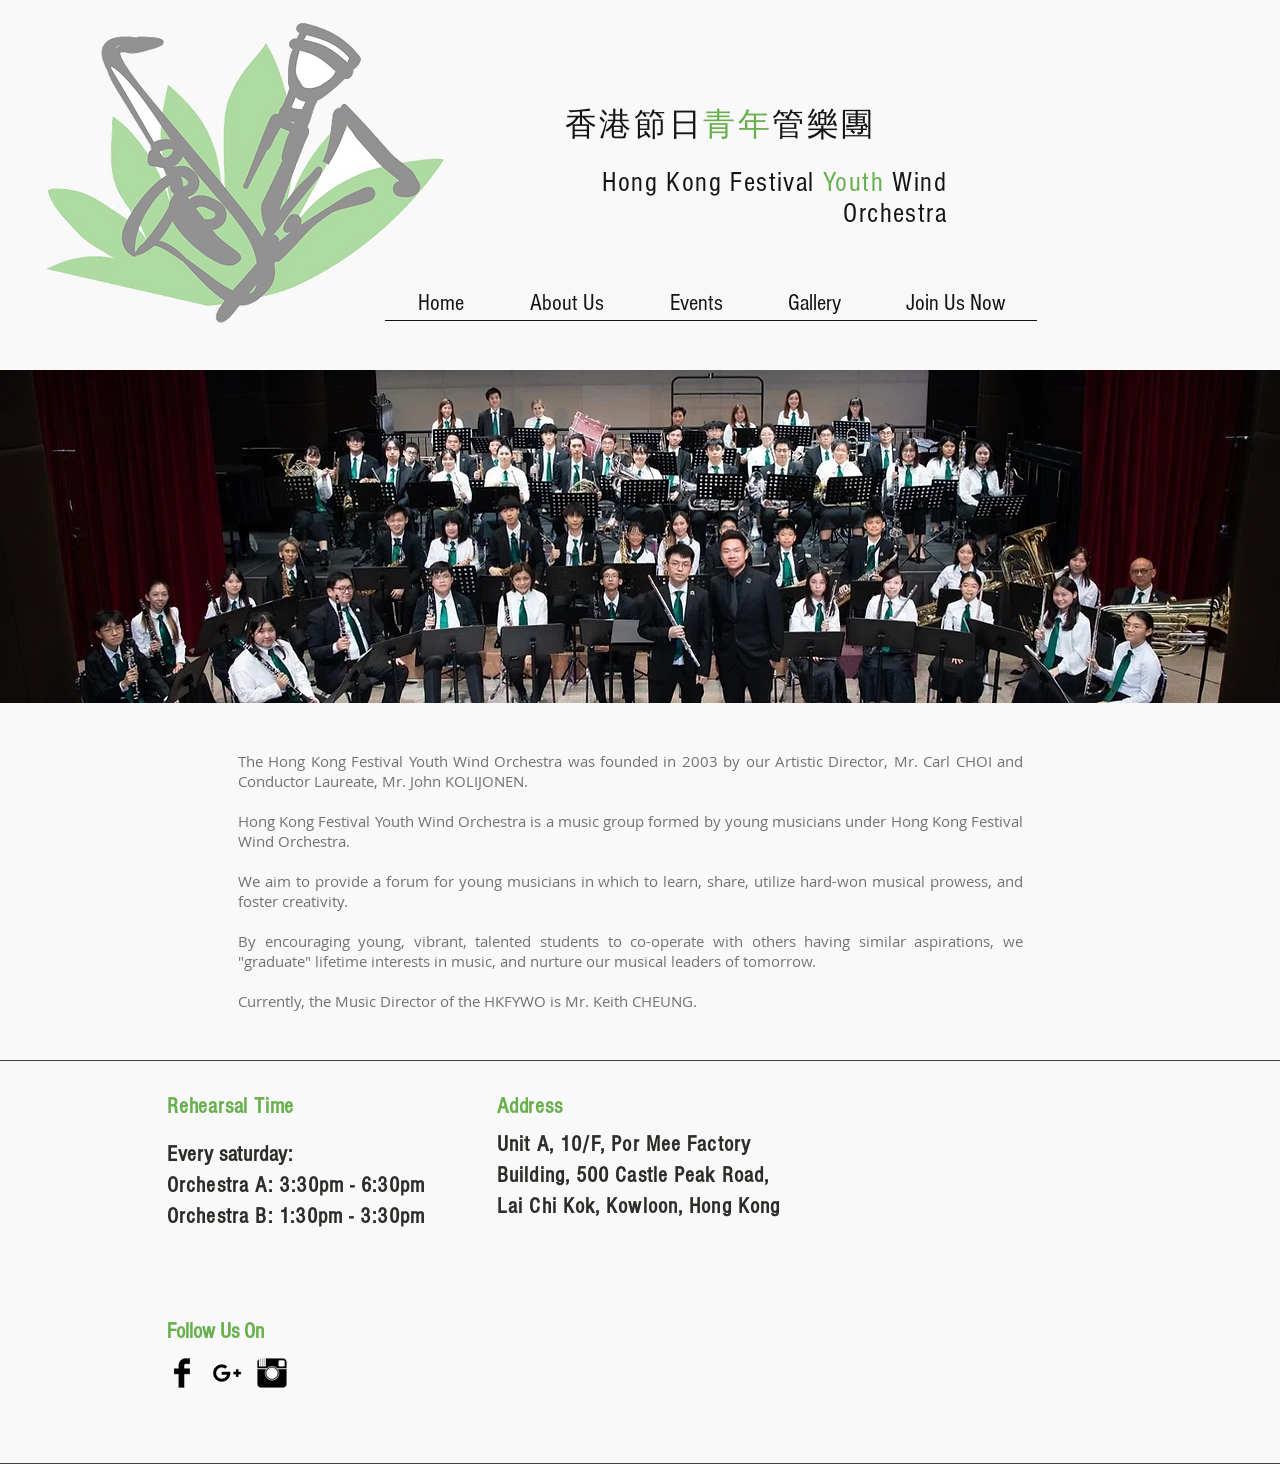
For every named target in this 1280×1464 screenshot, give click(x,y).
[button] (567, 310)
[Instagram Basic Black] (272, 1373)
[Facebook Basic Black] (182, 1373)
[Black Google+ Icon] (227, 1373)
